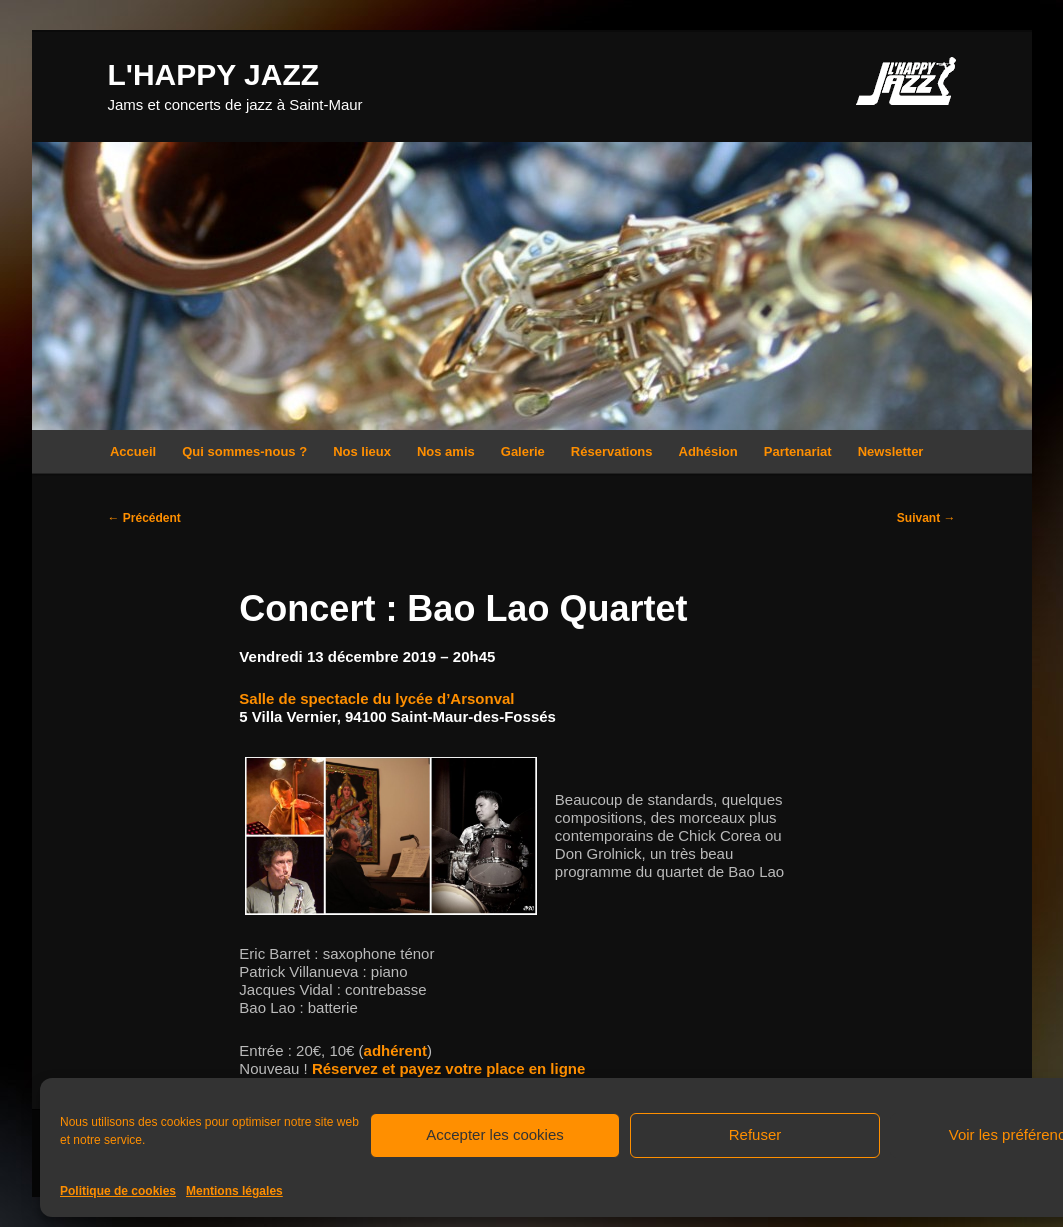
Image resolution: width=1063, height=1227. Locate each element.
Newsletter (891, 451)
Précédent (144, 518)
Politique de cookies (118, 1191)
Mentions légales (234, 1191)
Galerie (523, 451)
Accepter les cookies (495, 1134)
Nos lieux (362, 451)
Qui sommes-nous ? (244, 451)
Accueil (133, 451)
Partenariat (798, 451)
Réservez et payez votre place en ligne (448, 1068)
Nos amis (446, 451)
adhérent (395, 1050)
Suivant (926, 518)
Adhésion (708, 451)
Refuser (755, 1134)
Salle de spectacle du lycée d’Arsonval (376, 698)
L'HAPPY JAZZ (214, 74)
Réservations (612, 451)
